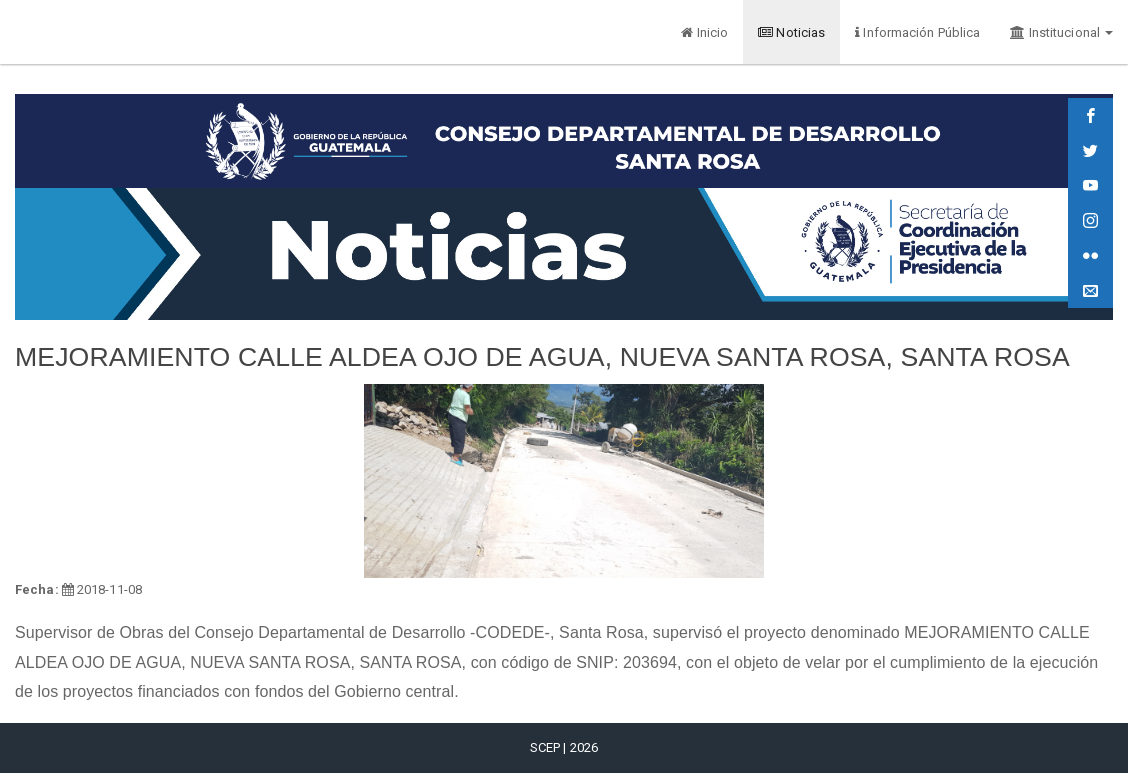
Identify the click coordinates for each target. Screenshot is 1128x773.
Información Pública (917, 32)
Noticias (791, 32)
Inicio (704, 32)
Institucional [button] (1061, 32)
